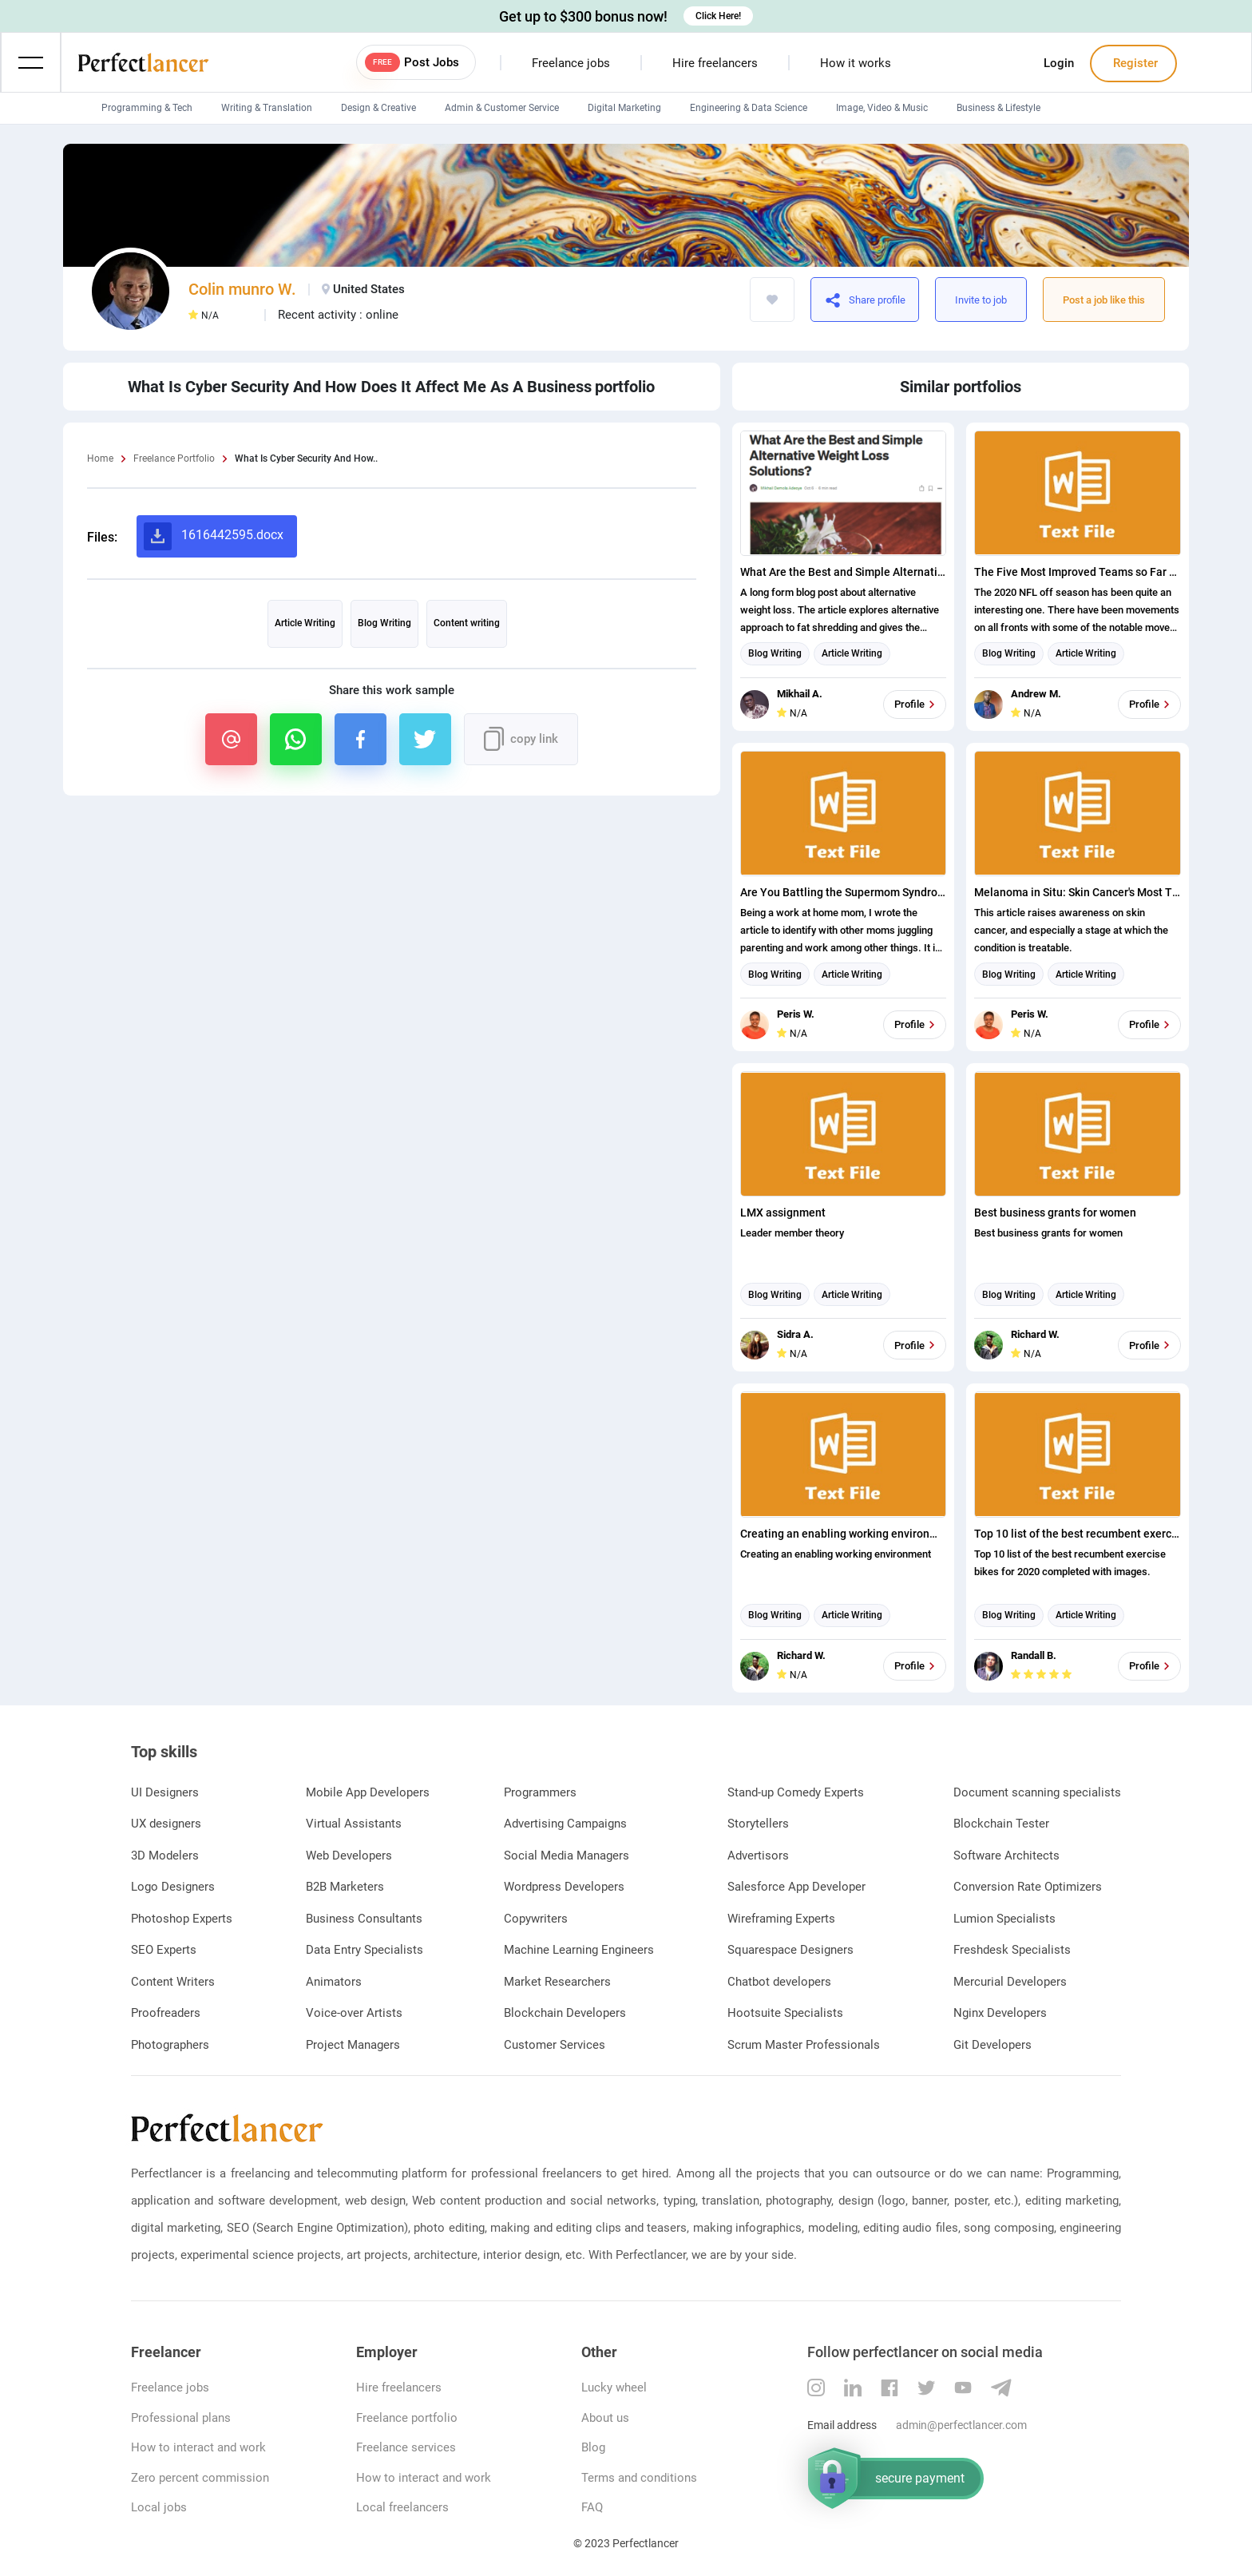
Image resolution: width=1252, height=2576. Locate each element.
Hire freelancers (715, 63)
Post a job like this (1104, 300)
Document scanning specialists (1037, 1792)
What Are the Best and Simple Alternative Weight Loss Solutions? (843, 572)
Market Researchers (557, 1982)
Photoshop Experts (181, 1918)
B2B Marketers (345, 1886)
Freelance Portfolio (174, 458)
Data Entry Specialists (364, 1950)
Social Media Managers (566, 1855)
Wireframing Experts (781, 1918)
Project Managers (353, 2045)
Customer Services (554, 2045)
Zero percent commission (200, 2478)
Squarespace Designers (790, 1950)
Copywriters (536, 1918)
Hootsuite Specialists (785, 2013)
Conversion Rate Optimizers (1027, 1886)
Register (1134, 63)
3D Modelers (165, 1855)
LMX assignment (783, 1212)
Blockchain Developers (565, 2013)
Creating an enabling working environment (843, 1533)
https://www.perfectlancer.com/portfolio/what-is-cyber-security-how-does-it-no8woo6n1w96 (903, 299)
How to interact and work (198, 2447)
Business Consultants (364, 1918)
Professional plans (181, 2418)
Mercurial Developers (1010, 1982)
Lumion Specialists (1004, 1918)
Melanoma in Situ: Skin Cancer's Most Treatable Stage (1077, 892)
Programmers (540, 1792)
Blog (593, 2447)
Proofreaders (165, 2013)
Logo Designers (173, 1886)
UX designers (166, 1823)
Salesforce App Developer (796, 1886)
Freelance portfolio (407, 2418)
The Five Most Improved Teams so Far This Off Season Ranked (1077, 572)
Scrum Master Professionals (803, 2045)
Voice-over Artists (354, 2013)
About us (605, 2418)
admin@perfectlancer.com (961, 2425)
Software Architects (1006, 1855)
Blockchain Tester (1001, 1823)
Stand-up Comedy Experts (795, 1792)
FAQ (592, 2507)
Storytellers (758, 1823)
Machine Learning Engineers (579, 1950)
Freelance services (406, 2447)
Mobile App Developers (368, 1792)
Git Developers (992, 2045)
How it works (855, 63)
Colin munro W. (242, 289)
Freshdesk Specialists (1012, 1950)
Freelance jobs (571, 63)
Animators (334, 1982)
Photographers (170, 2045)
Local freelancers (402, 2507)
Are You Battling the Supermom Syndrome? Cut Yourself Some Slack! (843, 892)
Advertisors (758, 1855)
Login (1059, 63)
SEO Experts (163, 1950)
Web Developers (349, 1855)
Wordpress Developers (564, 1886)
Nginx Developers (1000, 2013)
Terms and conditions (639, 2478)
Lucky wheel (614, 2387)
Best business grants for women (1055, 1212)
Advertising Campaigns (565, 1823)
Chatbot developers (779, 1982)
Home (100, 458)
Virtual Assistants (354, 1823)
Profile (916, 704)
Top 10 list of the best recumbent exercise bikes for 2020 (1077, 1533)
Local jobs (159, 2507)
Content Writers (173, 1982)
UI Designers (165, 1792)
